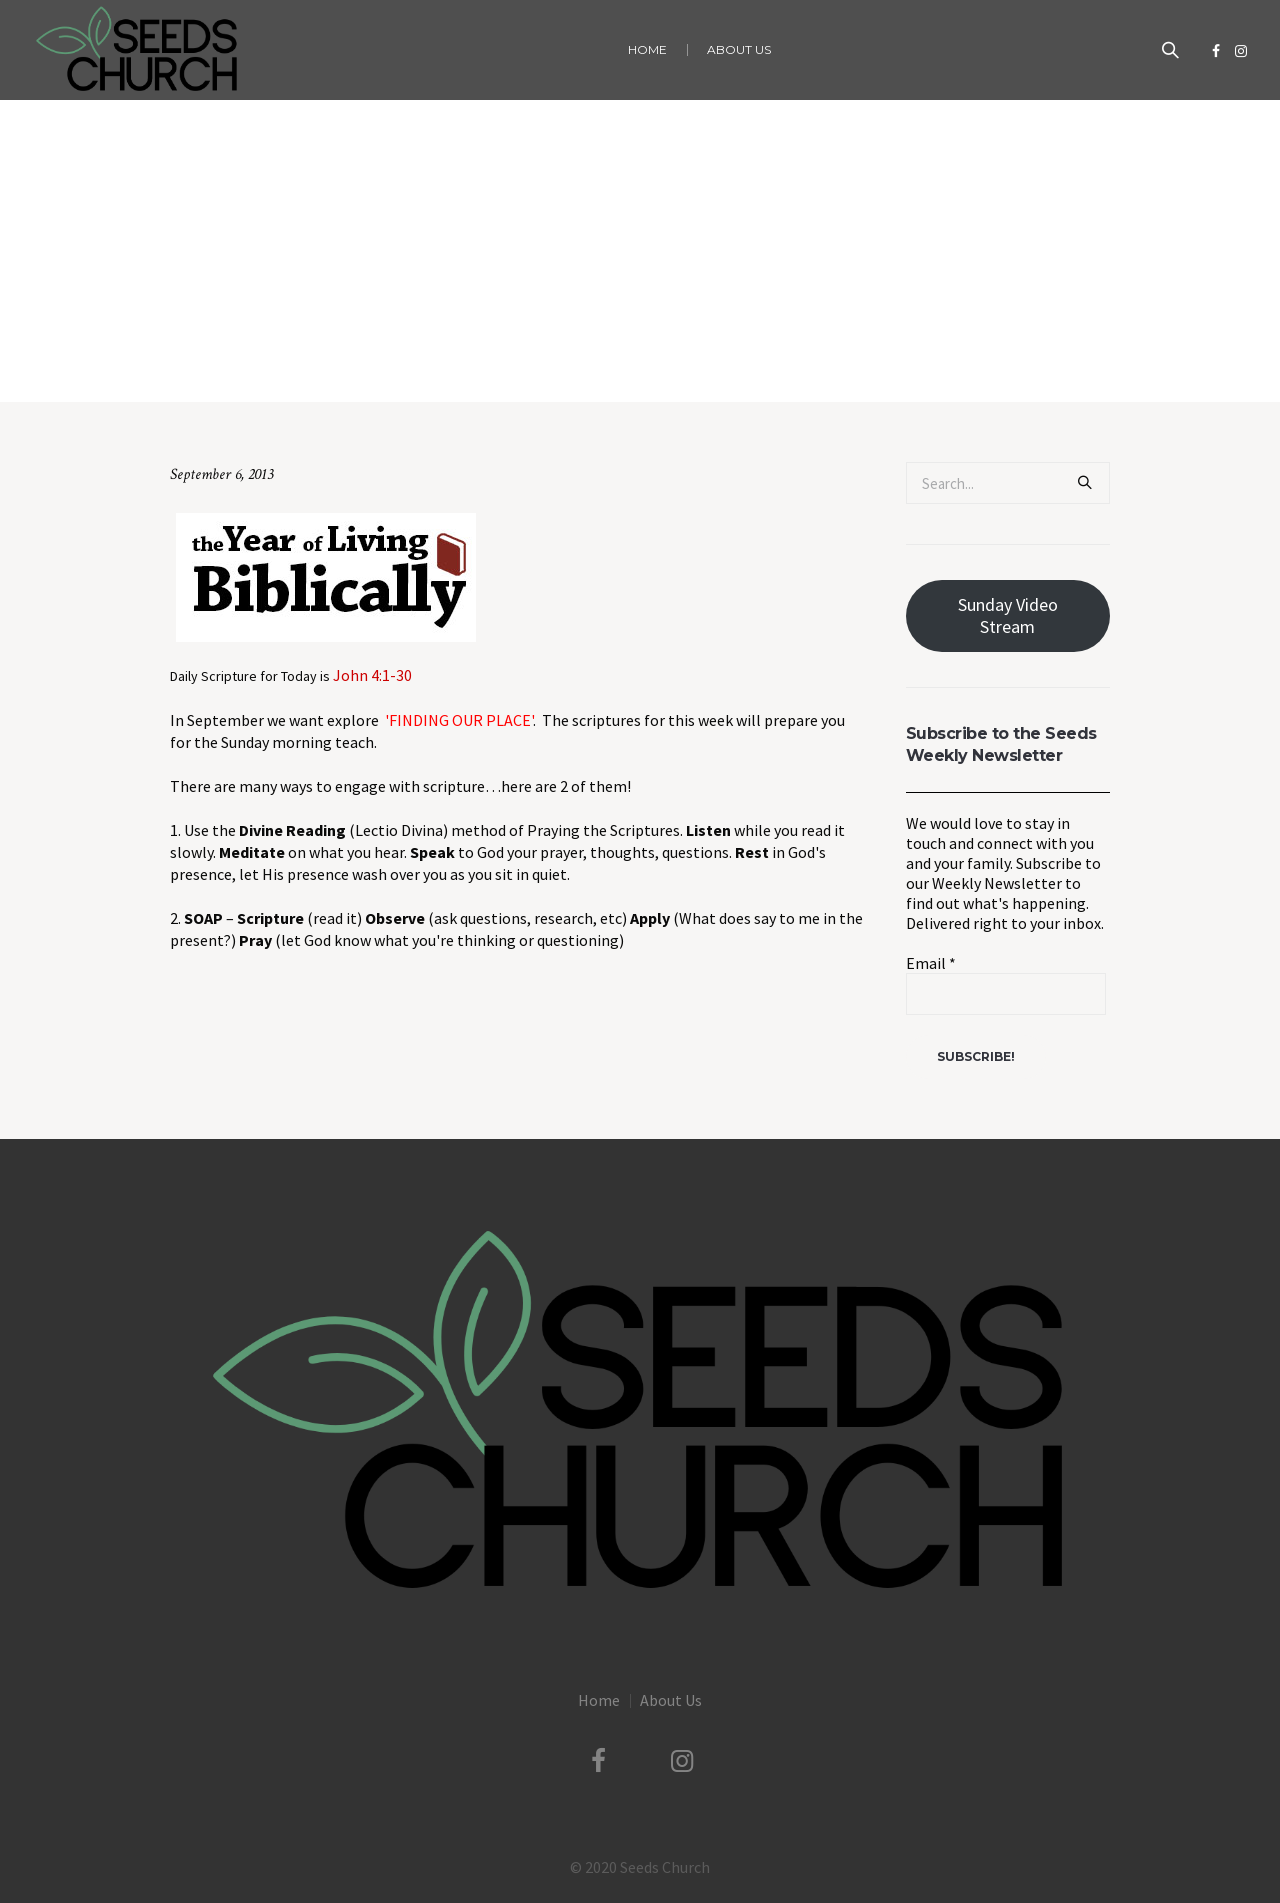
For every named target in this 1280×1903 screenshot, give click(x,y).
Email (931, 963)
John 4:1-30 (372, 675)
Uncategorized (569, 360)
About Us (671, 1700)
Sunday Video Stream (1008, 615)
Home (496, 360)
